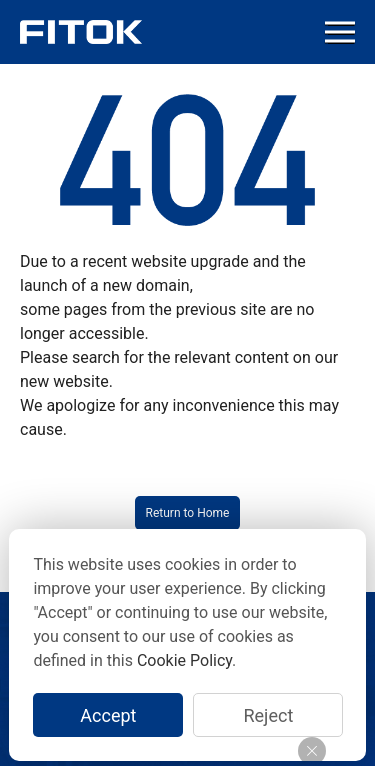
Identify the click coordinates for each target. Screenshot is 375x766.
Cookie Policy (184, 660)
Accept (108, 715)
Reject (268, 715)
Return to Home (188, 513)
